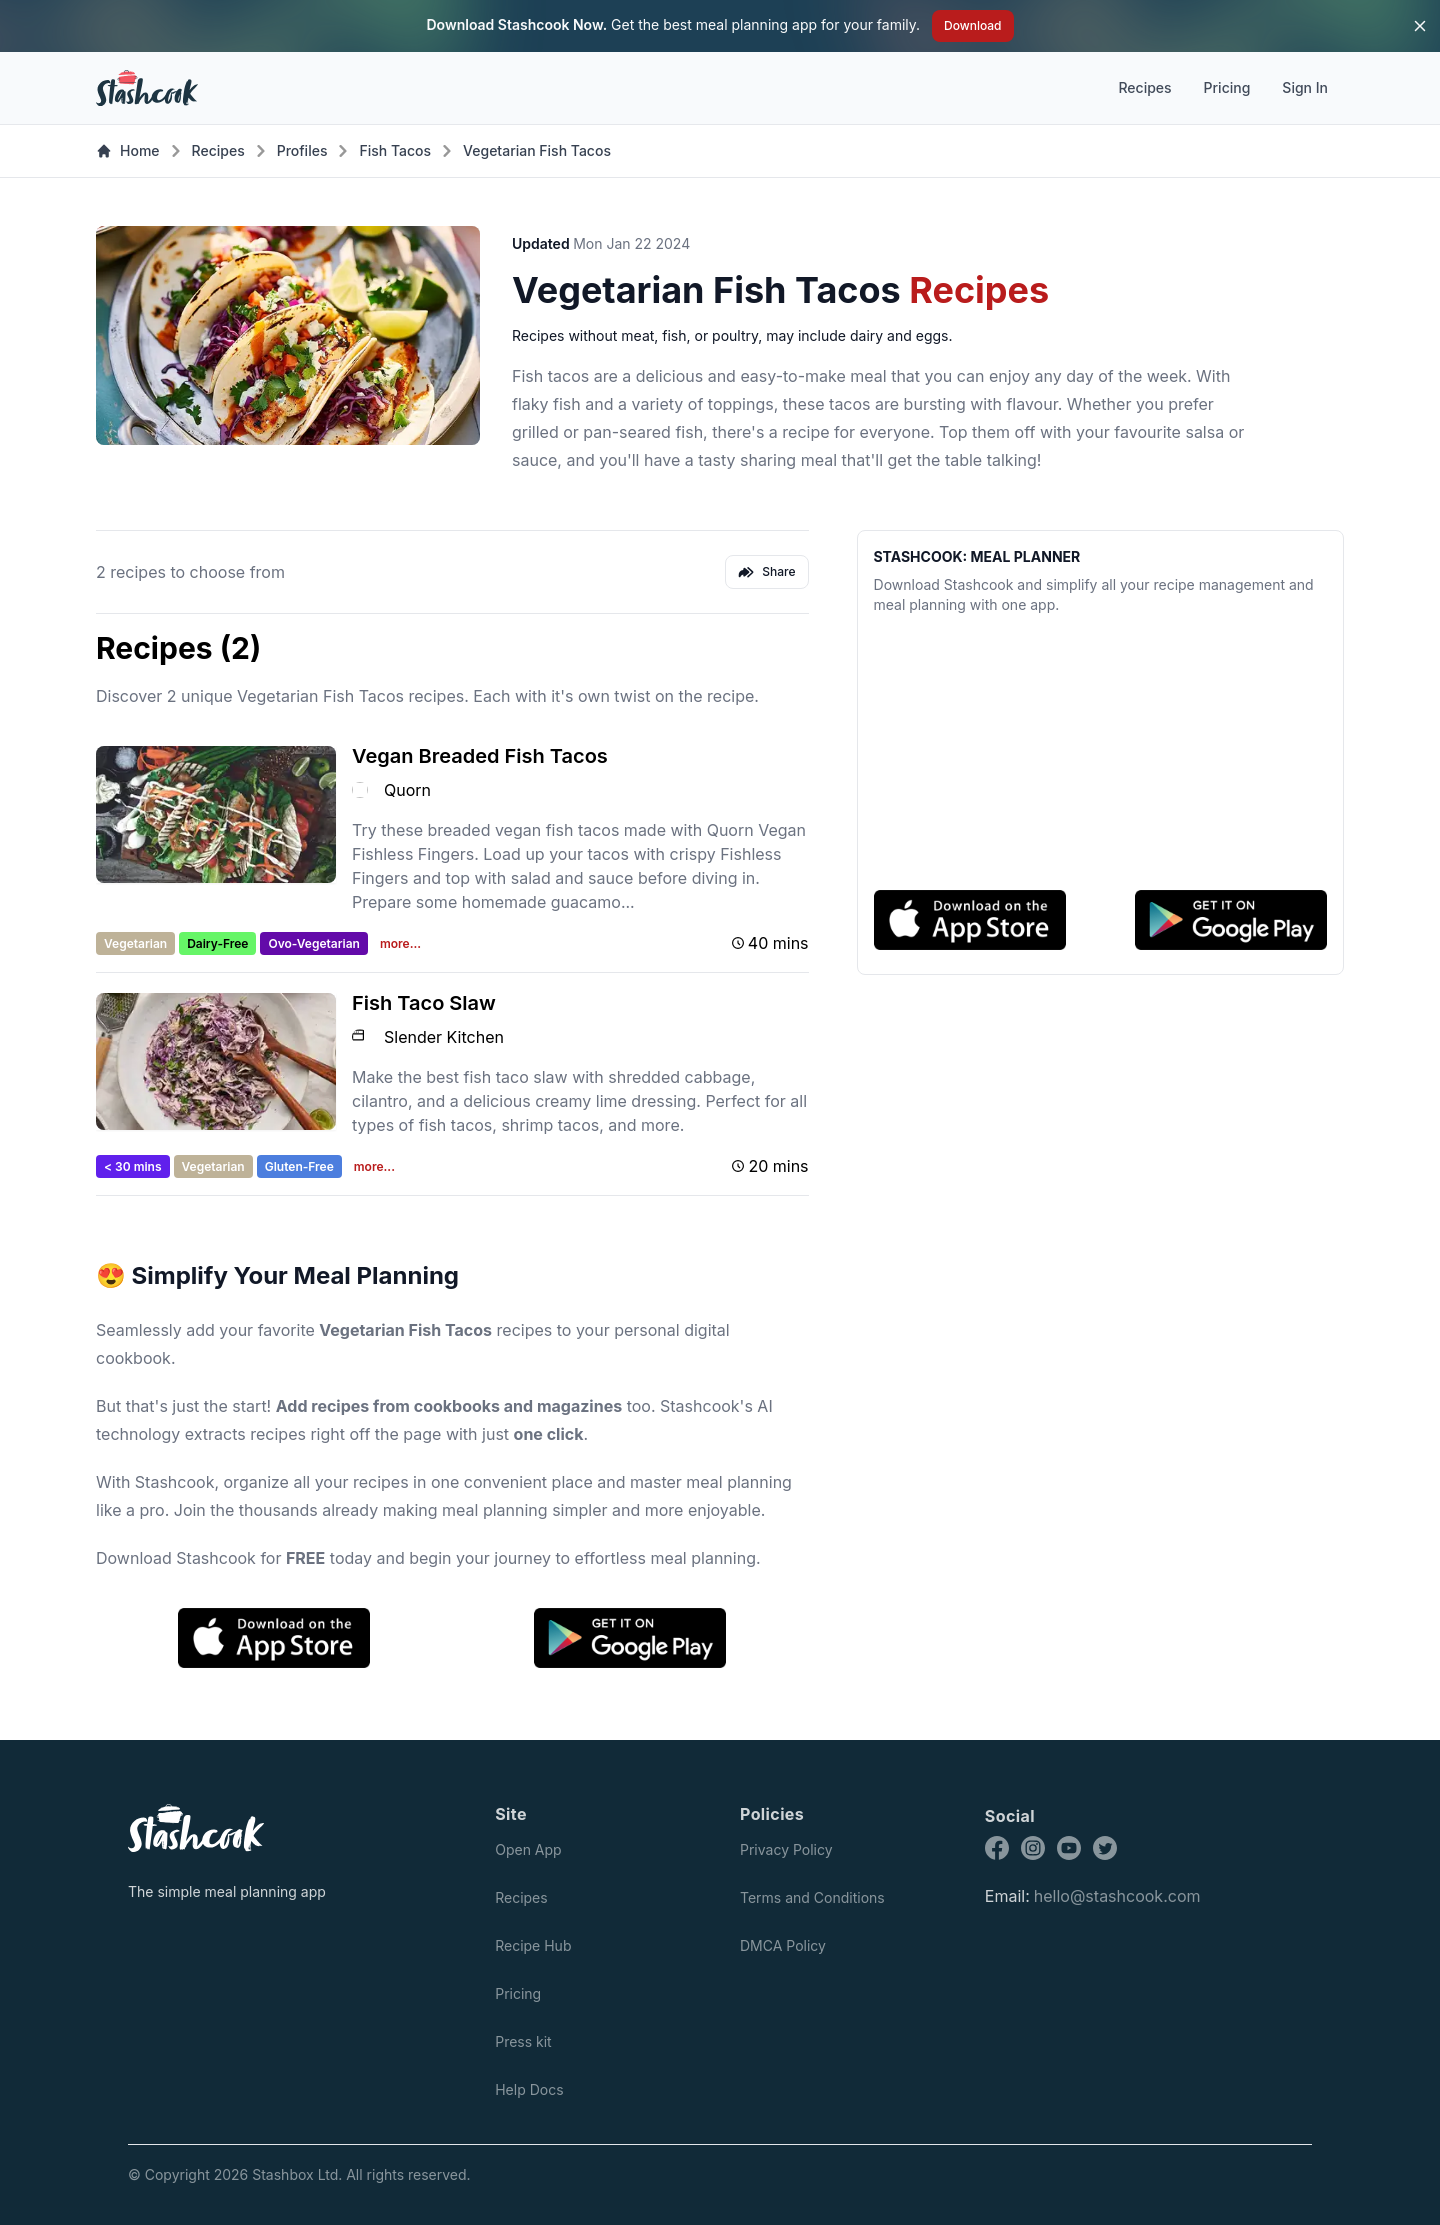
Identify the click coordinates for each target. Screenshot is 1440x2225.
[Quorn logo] (360, 790)
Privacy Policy (786, 1849)
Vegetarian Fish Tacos (537, 150)
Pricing (1227, 87)
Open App (528, 1849)
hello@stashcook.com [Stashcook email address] (1117, 1896)
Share (766, 572)
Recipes (1144, 87)
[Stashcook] (220, 1828)
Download (973, 25)
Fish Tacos (395, 150)
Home (128, 150)
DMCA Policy (783, 1945)
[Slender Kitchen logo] (360, 1037)
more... (400, 943)
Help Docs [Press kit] (529, 2089)
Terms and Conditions (812, 1897)
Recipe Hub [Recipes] (533, 1945)
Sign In (1305, 87)
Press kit (523, 2041)
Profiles (302, 150)
